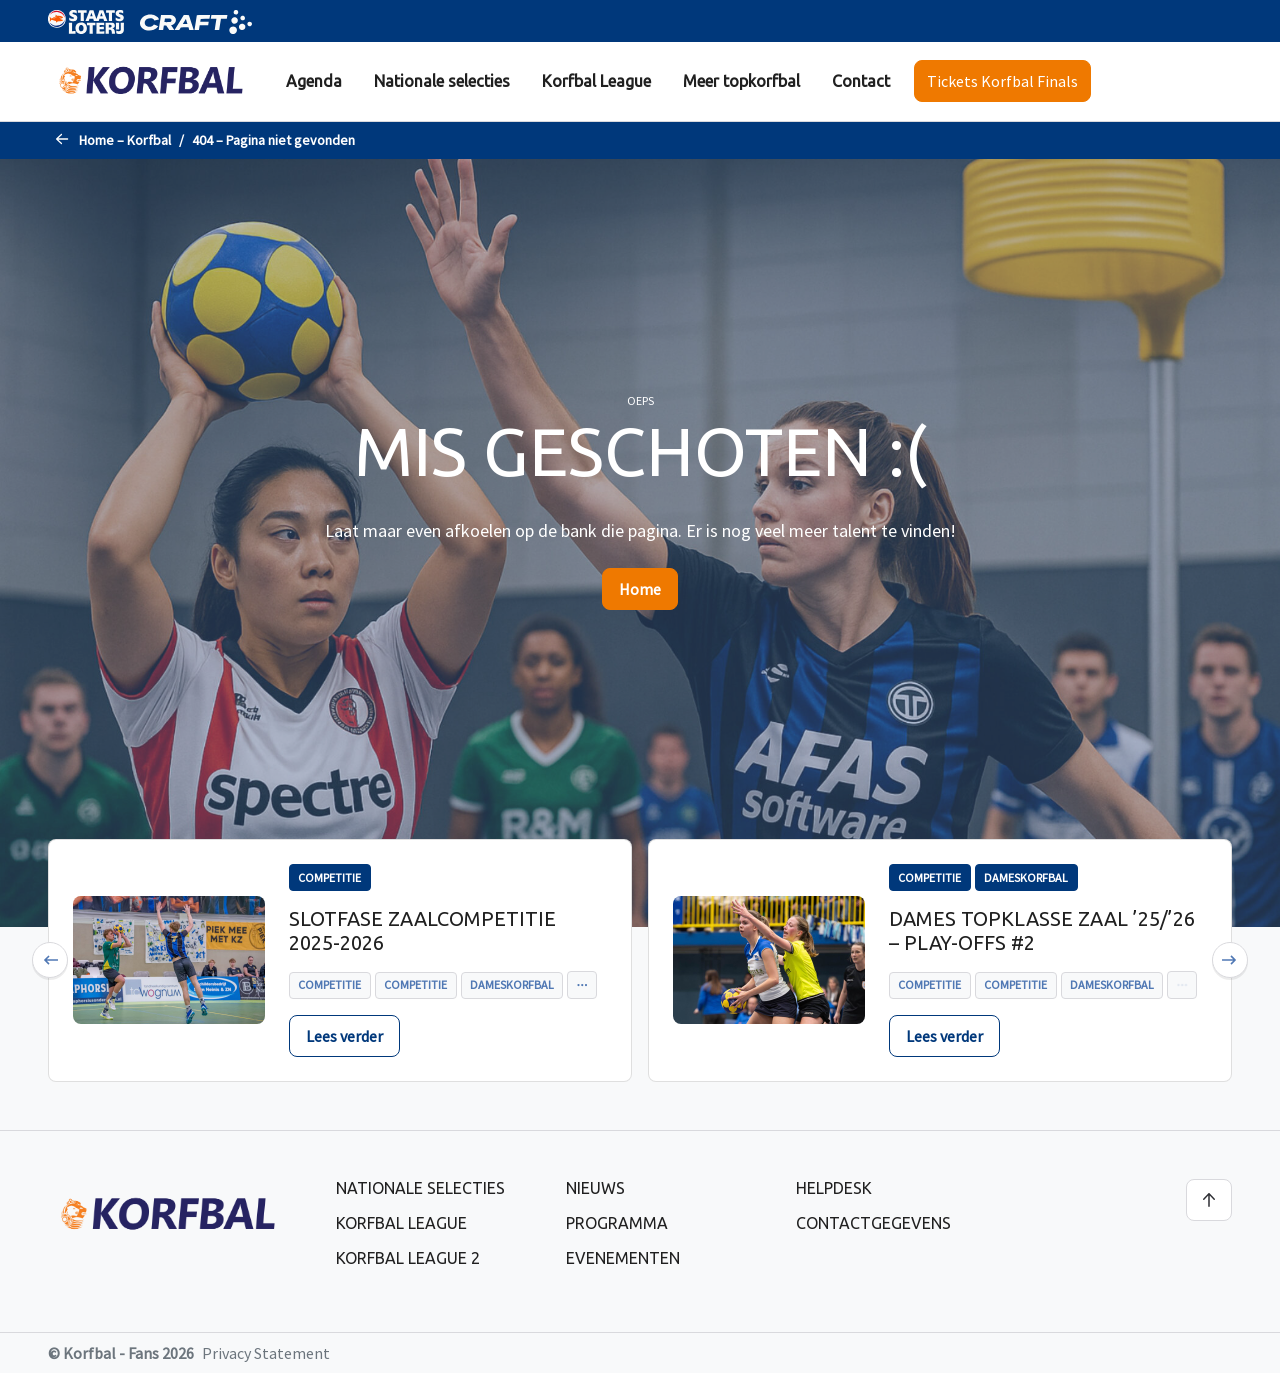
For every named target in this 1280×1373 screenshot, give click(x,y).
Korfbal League (596, 81)
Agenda (314, 81)
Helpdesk (834, 1188)
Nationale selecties (442, 81)
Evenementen (623, 1258)
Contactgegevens (873, 1223)
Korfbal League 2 (408, 1258)
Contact (861, 81)
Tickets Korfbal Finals (1002, 81)
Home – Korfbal (125, 140)
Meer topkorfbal (741, 81)
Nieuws (595, 1188)
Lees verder (344, 1036)
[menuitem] (314, 81)
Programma (617, 1223)
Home (640, 589)
